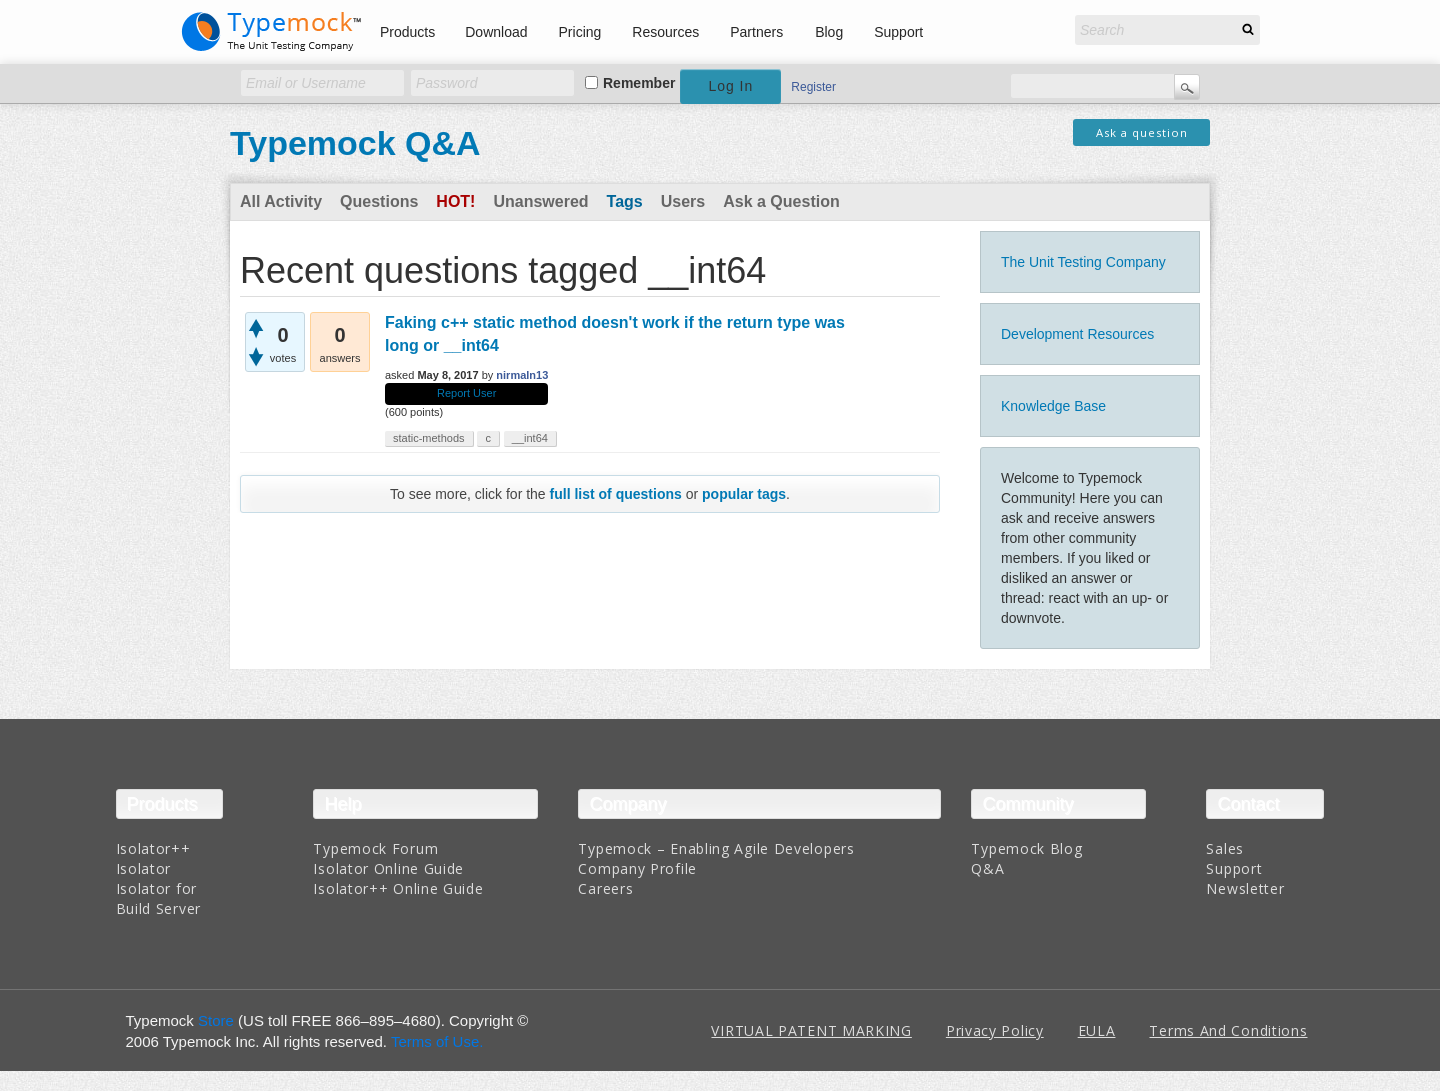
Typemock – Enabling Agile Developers (716, 848)
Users (683, 201)
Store (216, 1020)
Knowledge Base (1053, 406)
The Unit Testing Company (1083, 262)
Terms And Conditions (1228, 1030)
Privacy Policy (995, 1030)
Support (898, 32)
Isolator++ (153, 848)
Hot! (455, 201)
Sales (1225, 848)
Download (496, 32)
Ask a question (1142, 132)
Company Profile (637, 868)
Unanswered (540, 201)
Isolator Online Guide (388, 868)
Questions (379, 201)
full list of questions (616, 494)
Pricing (580, 32)
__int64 (530, 438)
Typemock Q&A (355, 143)
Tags (625, 201)
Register (813, 87)
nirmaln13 (522, 375)
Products (407, 32)
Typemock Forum (375, 848)
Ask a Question (781, 201)
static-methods (429, 438)
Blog (829, 32)
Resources (665, 32)
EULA (1097, 1030)
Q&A (987, 868)
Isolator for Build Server (158, 898)
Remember (639, 83)
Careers (605, 888)
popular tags (744, 494)
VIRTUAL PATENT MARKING (811, 1030)
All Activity (281, 201)
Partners (756, 32)
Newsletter (1245, 888)
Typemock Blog (1026, 848)
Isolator (144, 868)
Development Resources (1077, 334)
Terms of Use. (437, 1041)
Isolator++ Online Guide (398, 888)
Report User (466, 393)
